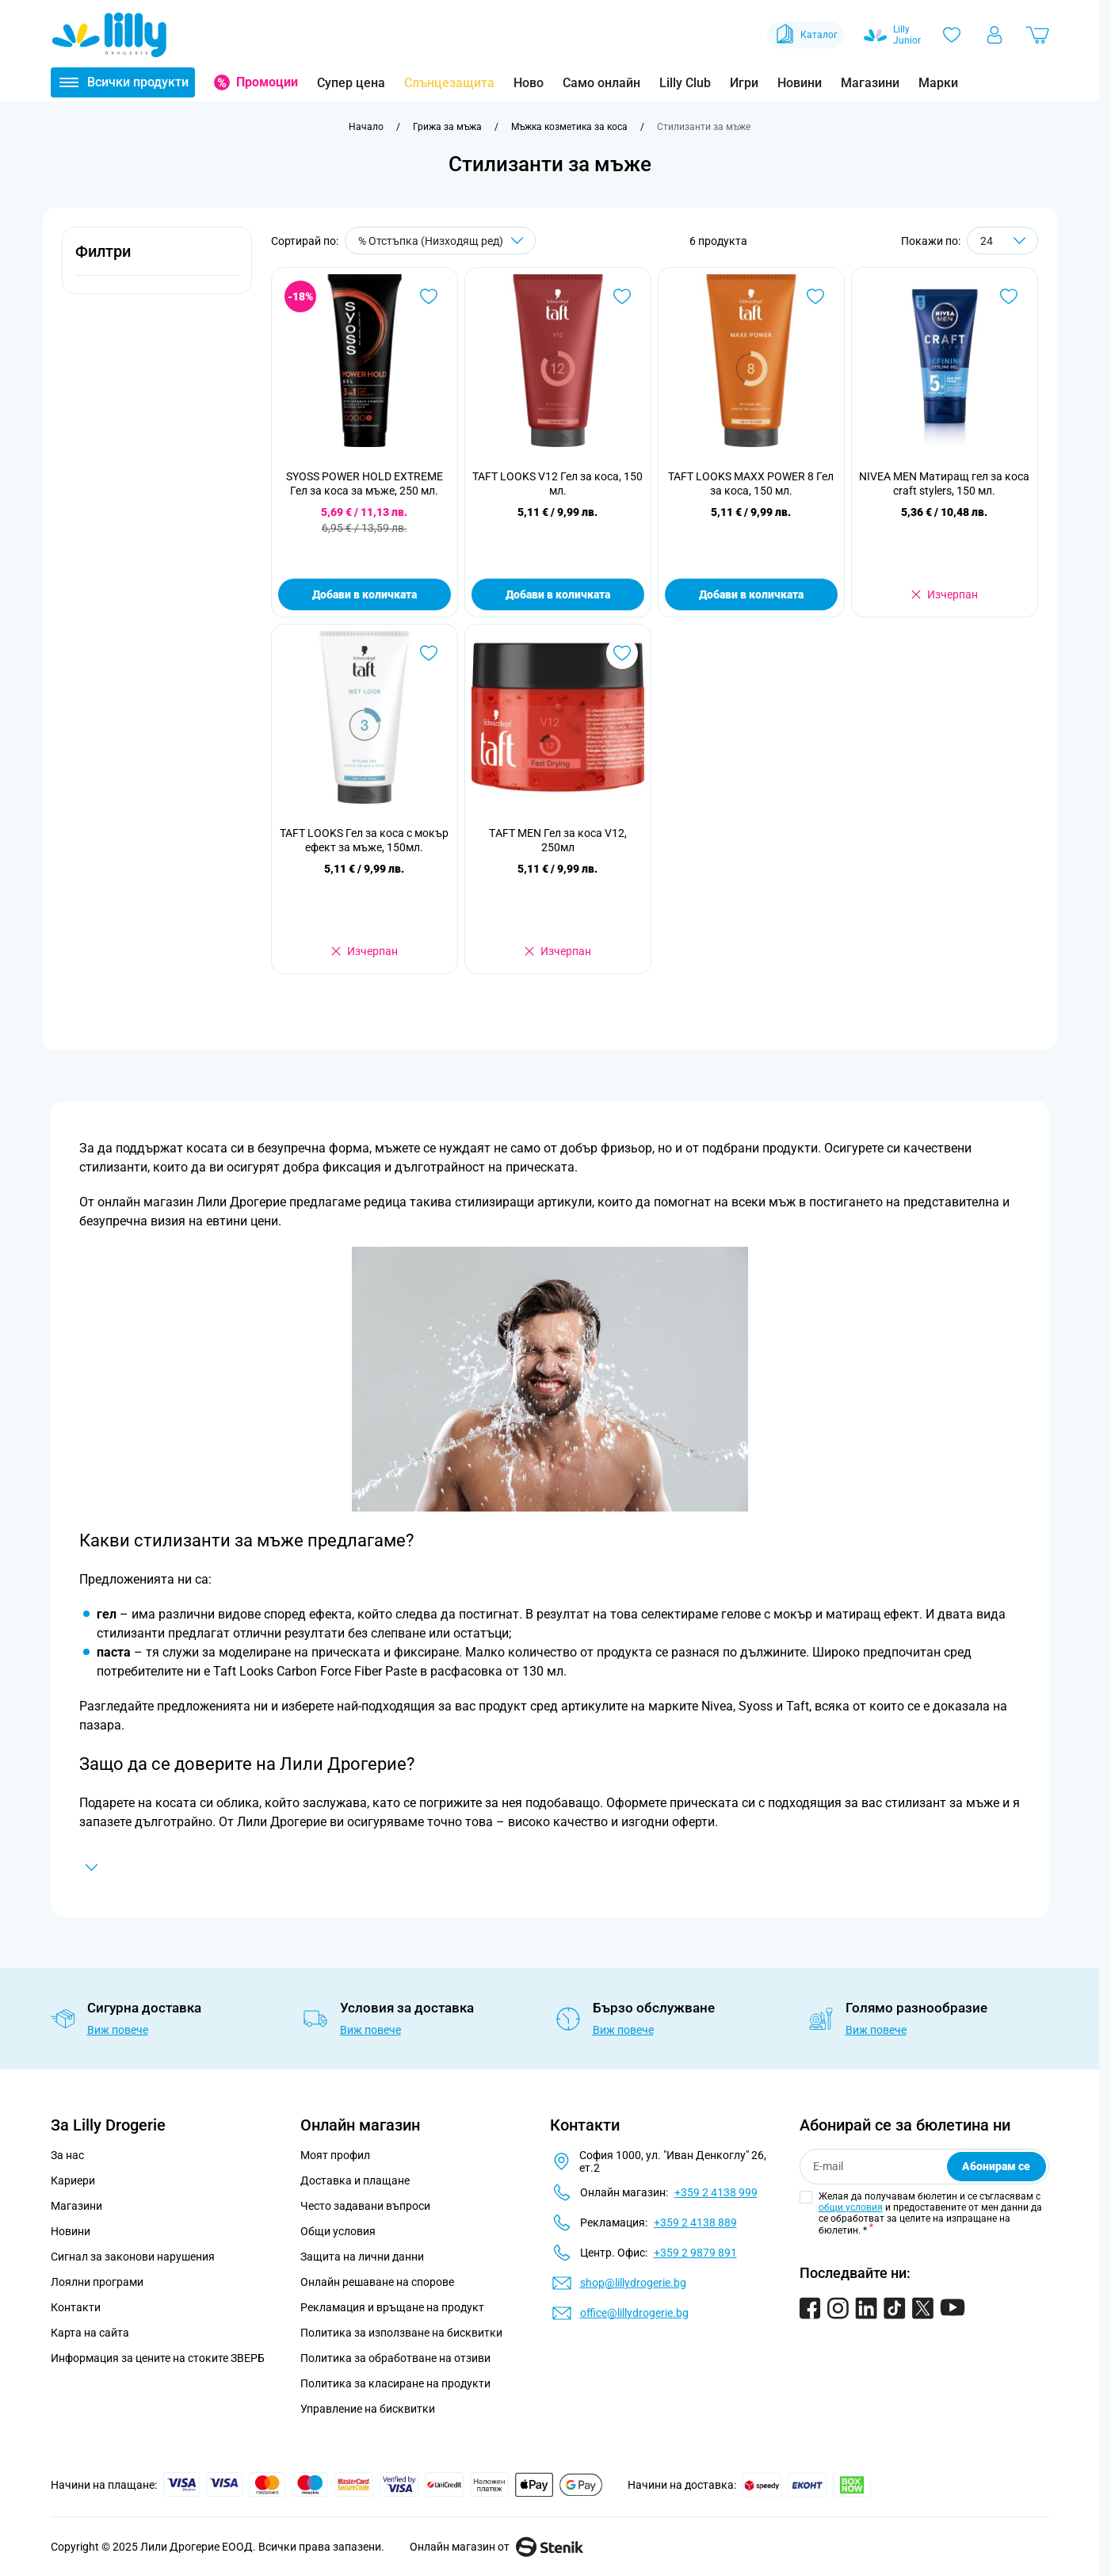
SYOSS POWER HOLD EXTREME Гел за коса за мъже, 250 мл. (364, 483)
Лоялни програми (97, 2282)
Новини (799, 82)
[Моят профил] (994, 35)
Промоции (267, 82)
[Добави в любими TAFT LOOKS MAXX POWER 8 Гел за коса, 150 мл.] (815, 296)
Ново (529, 82)
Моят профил (335, 2155)
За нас (67, 2155)
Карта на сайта (90, 2332)
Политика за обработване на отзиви (395, 2358)
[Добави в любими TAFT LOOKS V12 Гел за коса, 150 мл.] (622, 296)
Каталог (805, 35)
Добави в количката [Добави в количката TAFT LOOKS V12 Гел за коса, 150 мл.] (558, 594)
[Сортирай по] (440, 240)
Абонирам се (996, 2166)
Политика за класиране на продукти (395, 2383)
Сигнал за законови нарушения (133, 2256)
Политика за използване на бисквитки (401, 2332)
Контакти (76, 2307)
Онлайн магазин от (496, 2546)
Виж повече (117, 2030)
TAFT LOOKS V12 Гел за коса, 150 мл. (557, 483)
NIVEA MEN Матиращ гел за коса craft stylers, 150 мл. (944, 483)
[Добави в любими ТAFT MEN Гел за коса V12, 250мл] (622, 653)
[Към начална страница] (366, 126)
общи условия (851, 2207)
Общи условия (338, 2231)
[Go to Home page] (109, 35)
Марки (938, 82)
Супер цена (351, 82)
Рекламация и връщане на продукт (393, 2307)
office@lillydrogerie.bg (634, 2313)
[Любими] (952, 35)
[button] (157, 260)
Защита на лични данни (362, 2256)
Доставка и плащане (355, 2180)
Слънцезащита (449, 82)
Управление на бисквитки (367, 2408)
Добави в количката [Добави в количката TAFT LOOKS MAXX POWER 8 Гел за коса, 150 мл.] (751, 594)
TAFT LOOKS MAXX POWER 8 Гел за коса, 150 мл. (751, 483)
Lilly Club (685, 82)
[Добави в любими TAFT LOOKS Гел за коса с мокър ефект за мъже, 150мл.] (429, 653)
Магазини (870, 82)
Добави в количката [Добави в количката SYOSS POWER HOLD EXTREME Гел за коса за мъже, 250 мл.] (364, 594)
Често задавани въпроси (365, 2206)
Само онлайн (601, 82)
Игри (744, 82)
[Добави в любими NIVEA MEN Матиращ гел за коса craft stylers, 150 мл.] (1009, 296)
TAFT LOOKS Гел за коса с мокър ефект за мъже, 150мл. (364, 840)
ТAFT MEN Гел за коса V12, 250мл (558, 840)
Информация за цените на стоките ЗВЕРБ (158, 2358)
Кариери (73, 2180)
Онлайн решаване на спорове (377, 2282)
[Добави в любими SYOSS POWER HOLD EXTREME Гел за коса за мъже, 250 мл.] (429, 296)
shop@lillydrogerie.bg (633, 2282)
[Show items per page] (1002, 240)
